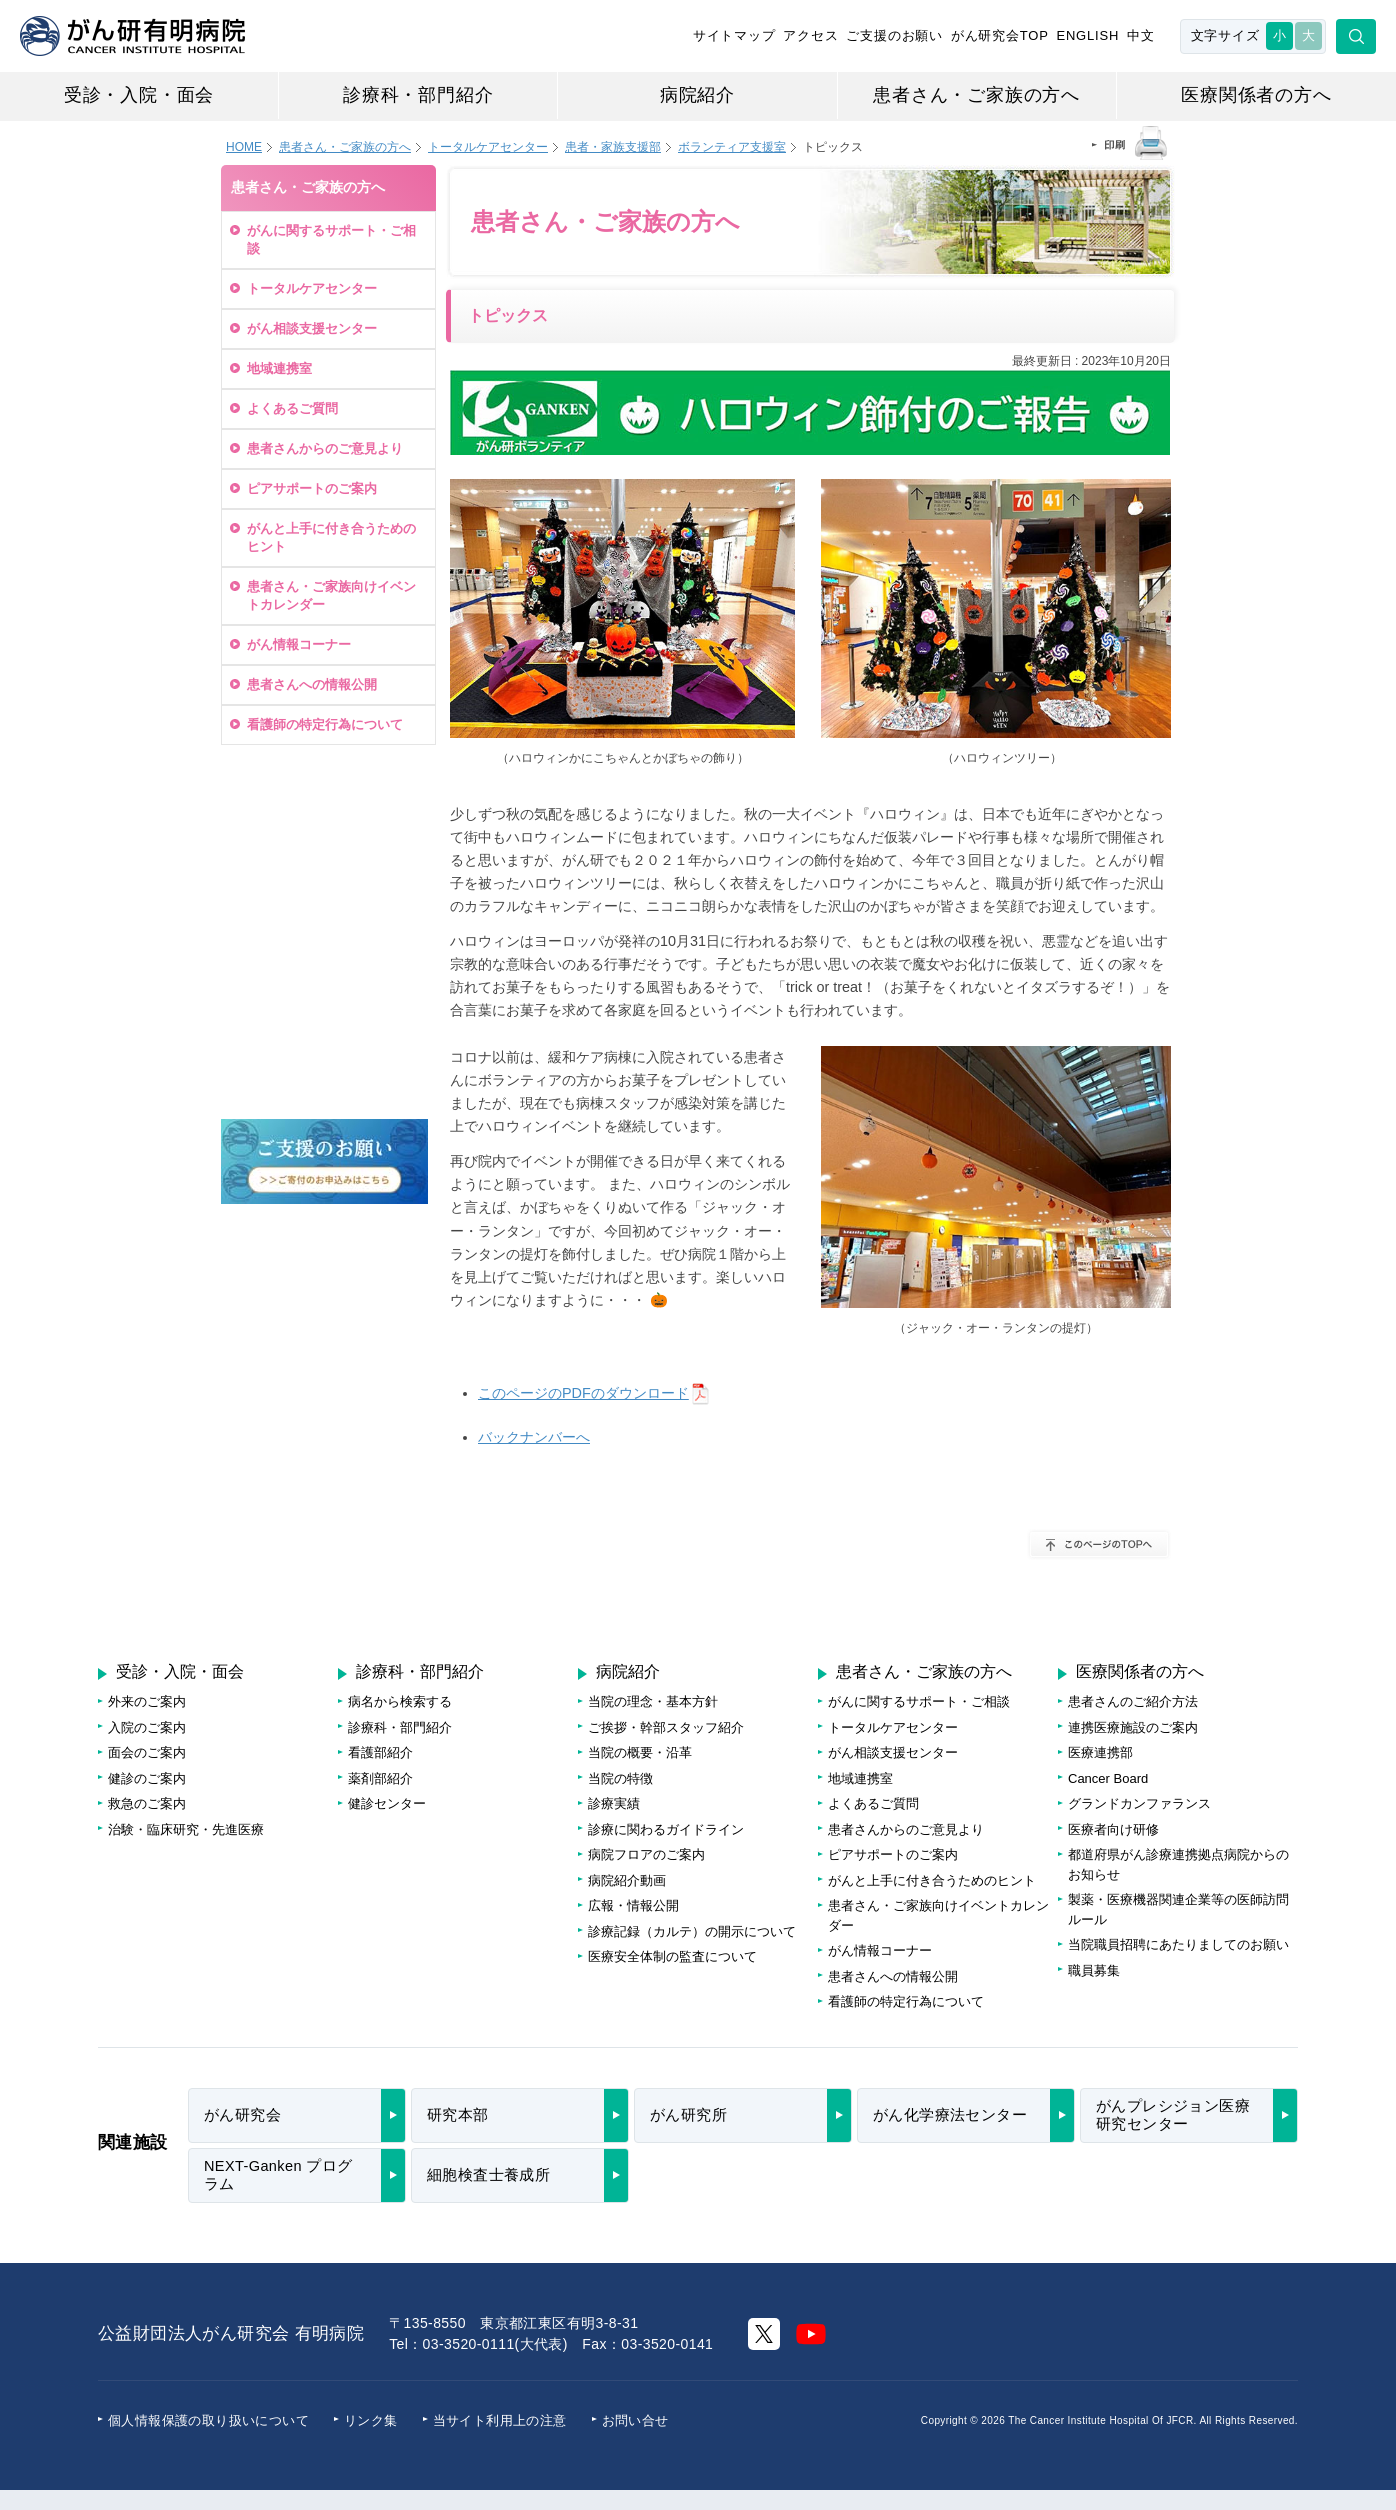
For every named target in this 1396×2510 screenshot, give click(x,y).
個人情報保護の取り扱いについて (208, 2420)
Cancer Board (1108, 1778)
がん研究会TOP (1000, 35)
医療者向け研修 (1113, 1829)
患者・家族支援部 (613, 147)
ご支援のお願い (894, 35)
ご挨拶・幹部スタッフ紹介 (666, 1727)
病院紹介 (697, 95)
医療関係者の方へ (1256, 95)
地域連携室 (279, 368)
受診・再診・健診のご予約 (322, 809)
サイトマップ (734, 35)
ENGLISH (1087, 35)
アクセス (810, 35)
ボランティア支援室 (732, 147)
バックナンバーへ (534, 1437)
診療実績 (614, 1803)
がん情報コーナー (299, 644)
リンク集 (371, 2420)
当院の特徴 (620, 1778)
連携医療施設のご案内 (1133, 1727)
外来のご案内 (147, 1701)
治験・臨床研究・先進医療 (186, 1829)
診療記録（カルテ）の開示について (692, 1931)
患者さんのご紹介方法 (1133, 1701)
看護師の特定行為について (325, 724)
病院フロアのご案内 (324, 1073)
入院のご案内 (147, 1727)
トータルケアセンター (488, 147)
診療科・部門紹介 (418, 95)
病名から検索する (400, 1701)
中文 (1141, 35)
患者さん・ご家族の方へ (976, 95)
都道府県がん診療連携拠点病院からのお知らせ (1178, 1864)
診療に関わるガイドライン (666, 1829)
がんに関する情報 (324, 991)
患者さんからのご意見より (325, 448)
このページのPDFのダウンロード (583, 1393)
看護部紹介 (380, 1752)
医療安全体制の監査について (672, 1956)
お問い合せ (635, 2420)
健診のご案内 (147, 1778)
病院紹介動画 (627, 1880)
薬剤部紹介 (380, 1778)
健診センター (387, 1803)
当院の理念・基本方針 (653, 1701)
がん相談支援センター (312, 328)
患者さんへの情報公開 (312, 684)
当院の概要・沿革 (640, 1752)
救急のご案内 (147, 1803)
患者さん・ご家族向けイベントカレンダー (331, 595)
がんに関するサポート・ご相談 (331, 239)
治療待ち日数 (324, 903)
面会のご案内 (147, 1752)
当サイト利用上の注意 (500, 2420)
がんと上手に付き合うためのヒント (331, 537)
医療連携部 (1100, 1752)
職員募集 (1094, 1970)
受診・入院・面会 (139, 95)
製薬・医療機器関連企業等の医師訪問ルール (1178, 1909)
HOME (244, 147)
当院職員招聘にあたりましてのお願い (1178, 1944)
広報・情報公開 (633, 1905)
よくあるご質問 (292, 408)
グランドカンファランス (1139, 1803)
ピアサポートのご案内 (312, 488)
